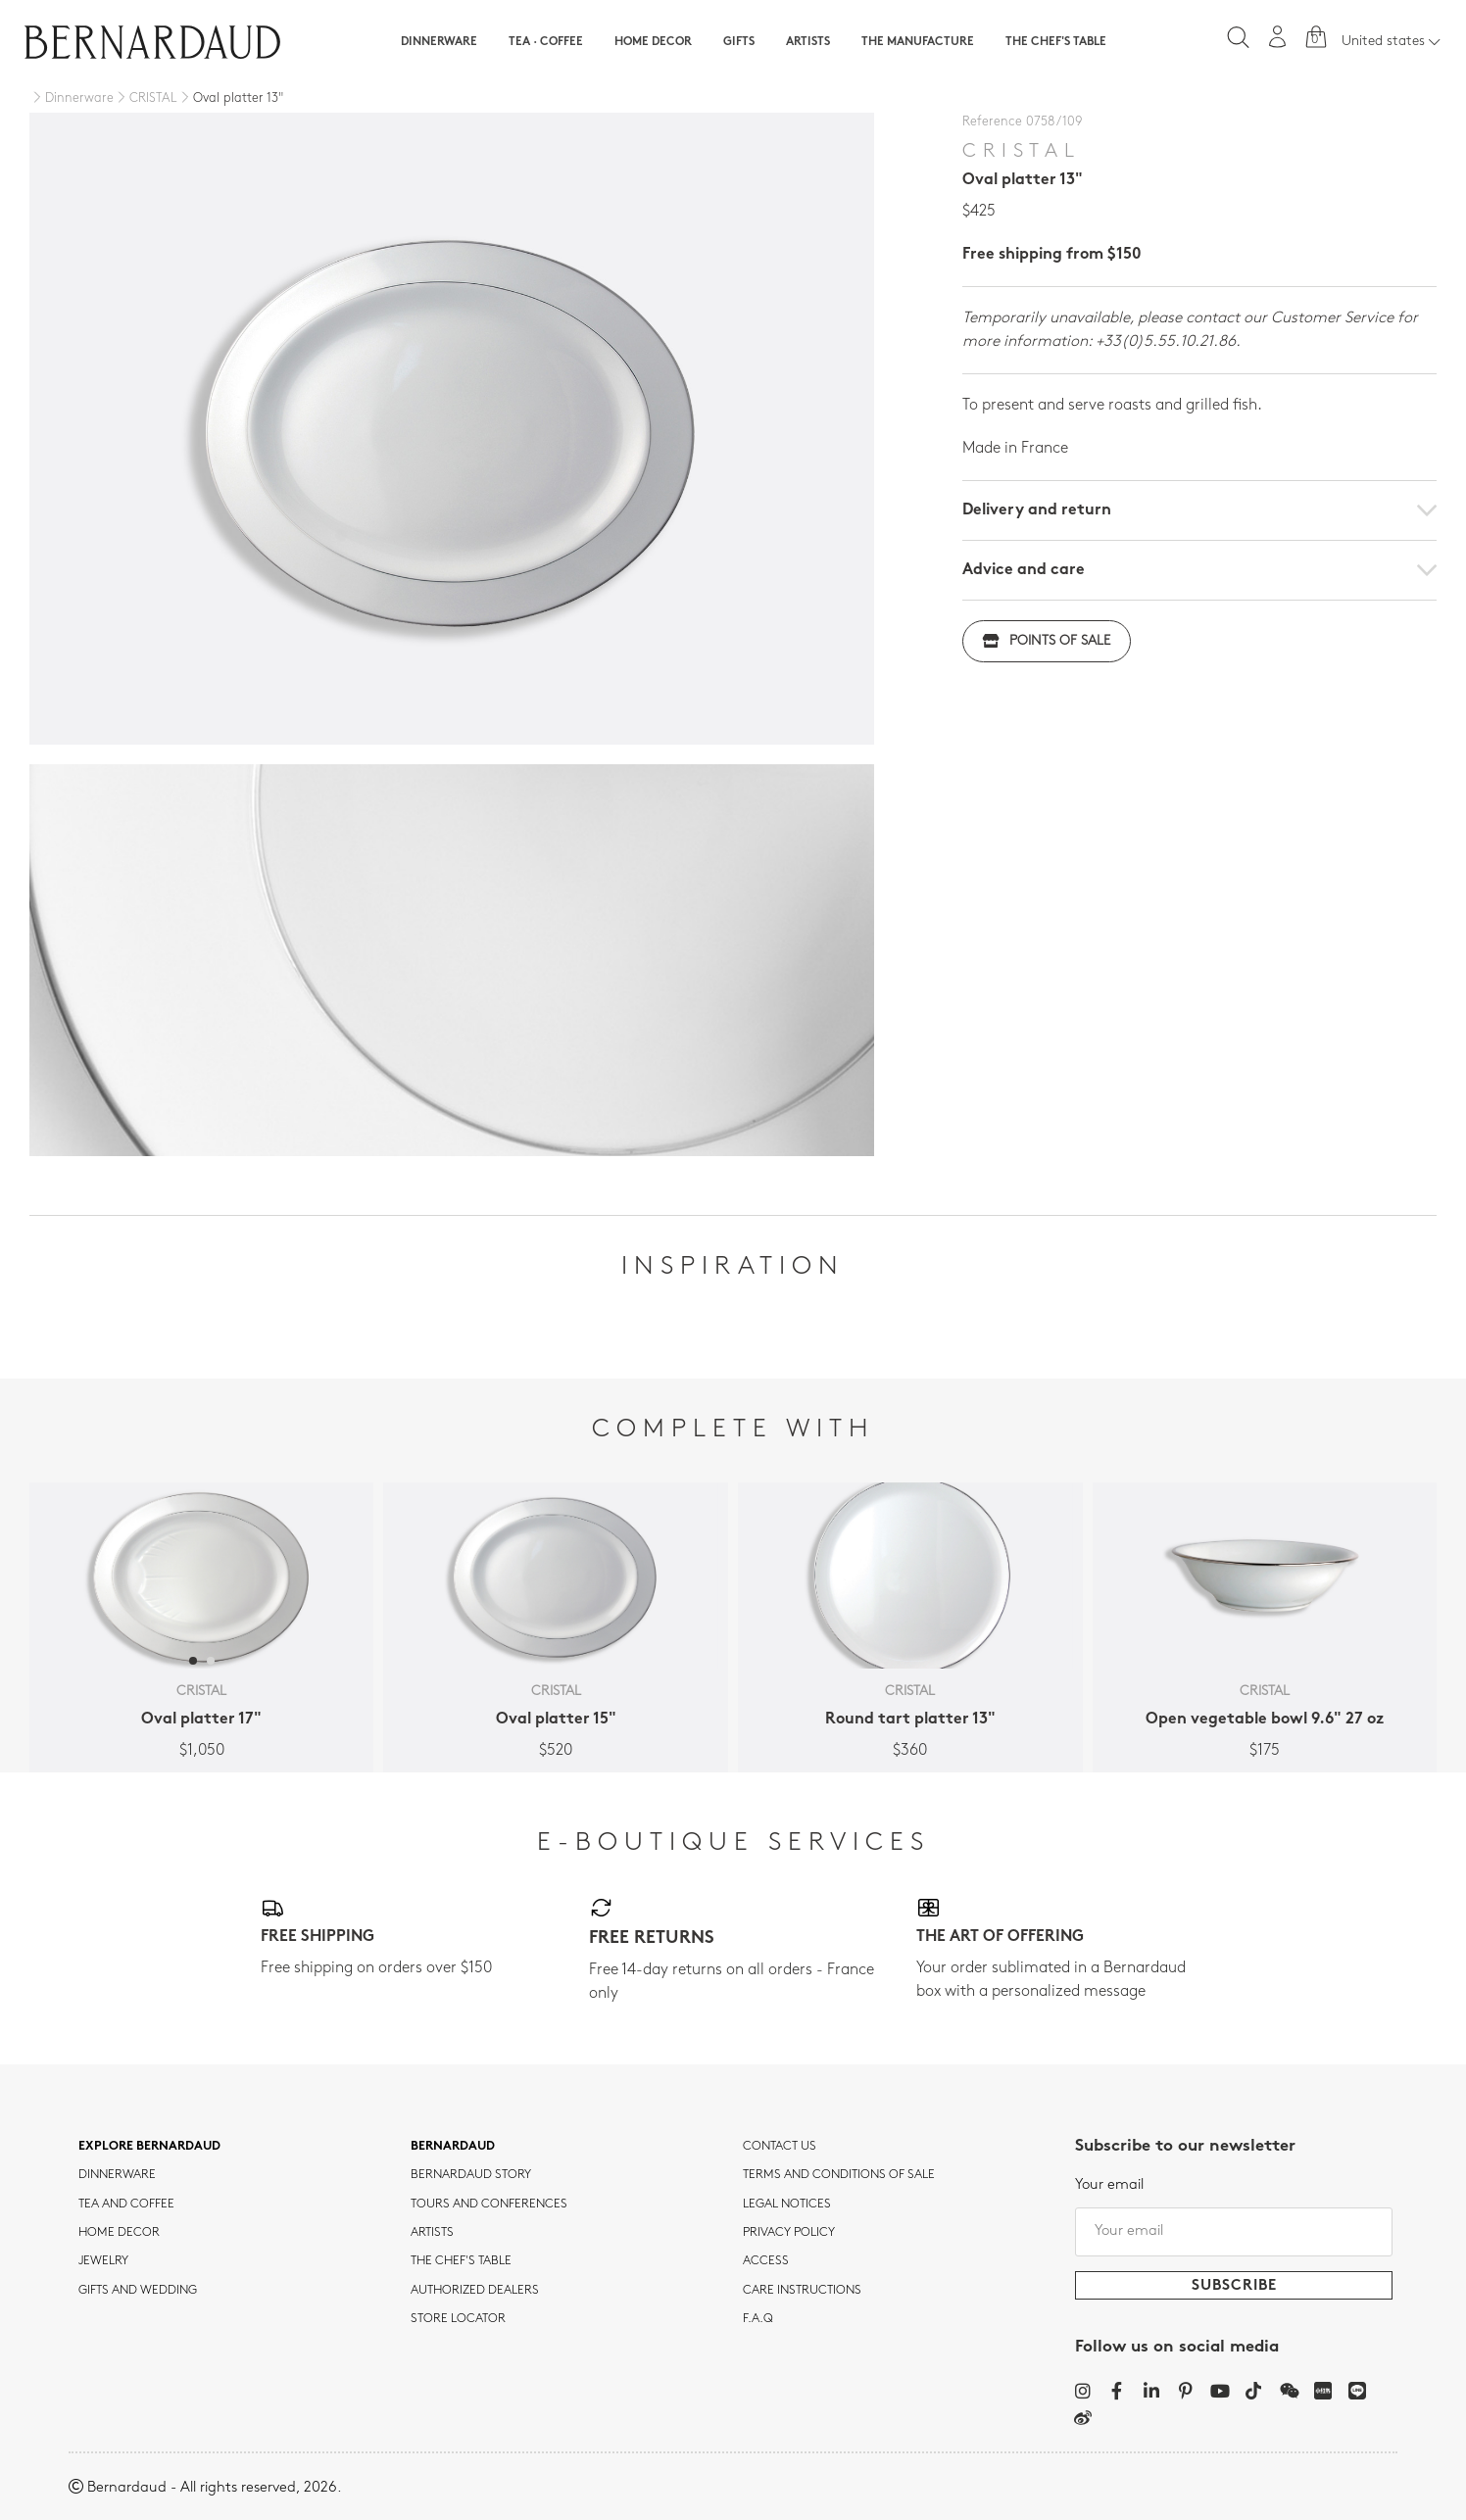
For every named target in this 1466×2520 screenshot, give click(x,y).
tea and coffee (126, 2204)
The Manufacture (917, 42)
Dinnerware (439, 42)
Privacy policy (789, 2233)
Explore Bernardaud (149, 2147)
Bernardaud (453, 2147)
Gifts (739, 42)
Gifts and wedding (137, 2291)
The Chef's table (1055, 42)
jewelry (103, 2261)
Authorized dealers (475, 2291)
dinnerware (117, 2175)
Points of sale (1046, 641)
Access (766, 2261)
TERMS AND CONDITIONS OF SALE (839, 2175)
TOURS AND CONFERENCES (489, 2204)
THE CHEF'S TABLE (461, 2261)
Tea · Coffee (546, 42)
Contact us (779, 2147)
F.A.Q (758, 2319)
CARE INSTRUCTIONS (802, 2291)
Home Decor (653, 42)
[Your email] (1234, 2231)
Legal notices (787, 2204)
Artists (808, 42)
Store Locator (458, 2319)
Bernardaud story (471, 2175)
